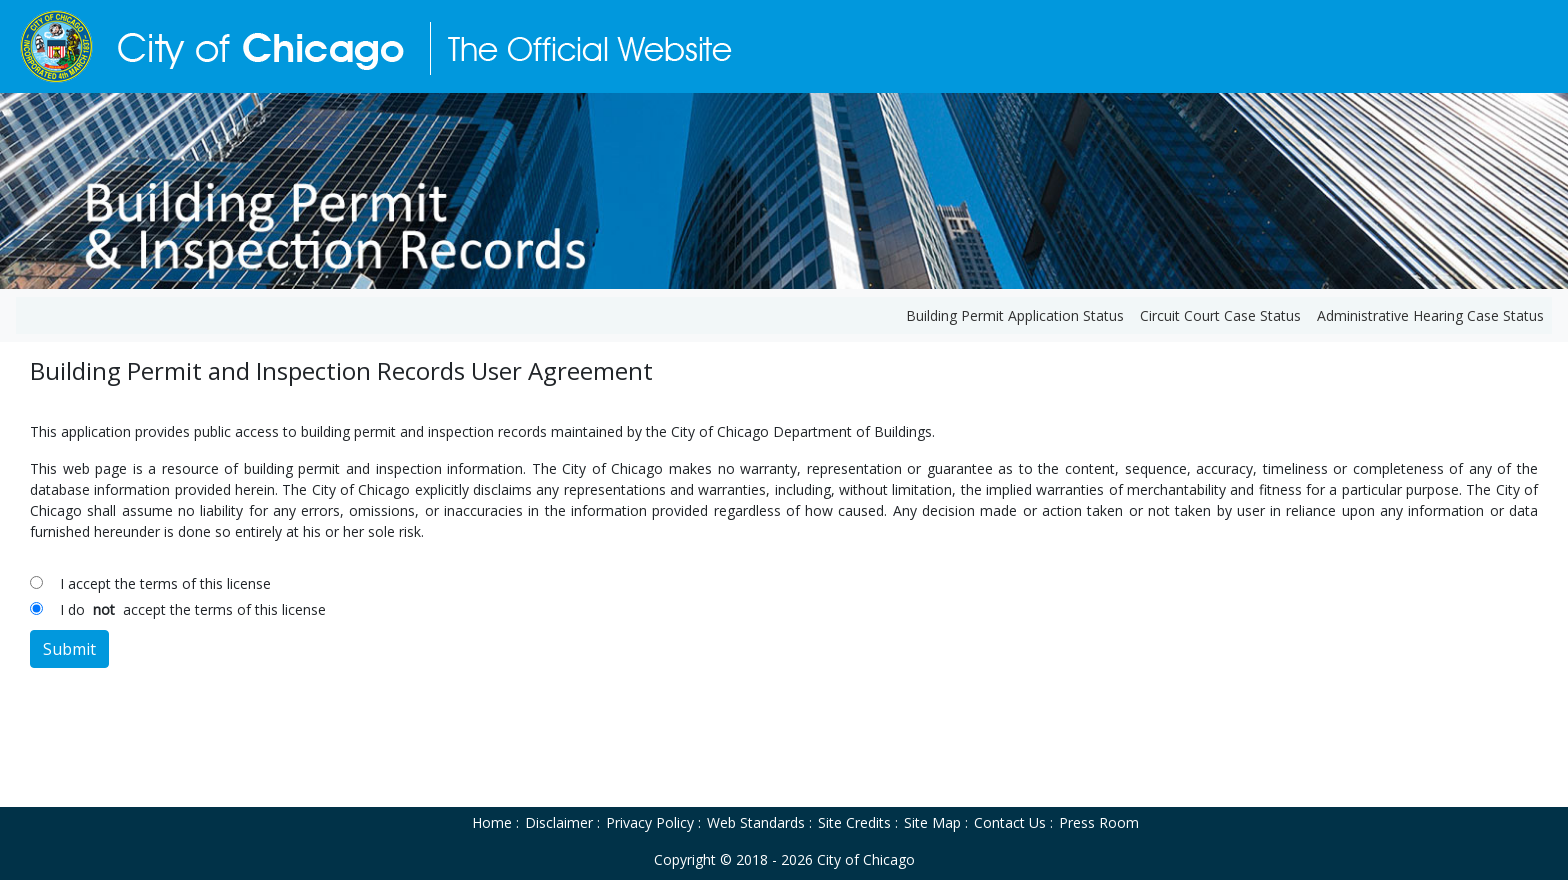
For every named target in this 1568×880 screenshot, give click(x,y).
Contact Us (1010, 822)
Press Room (1099, 822)
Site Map (932, 822)
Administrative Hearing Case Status (1430, 315)
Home (492, 822)
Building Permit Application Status (1015, 315)
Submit (69, 649)
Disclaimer (559, 822)
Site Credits (854, 822)
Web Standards (756, 822)
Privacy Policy (650, 822)
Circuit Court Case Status (1220, 315)
